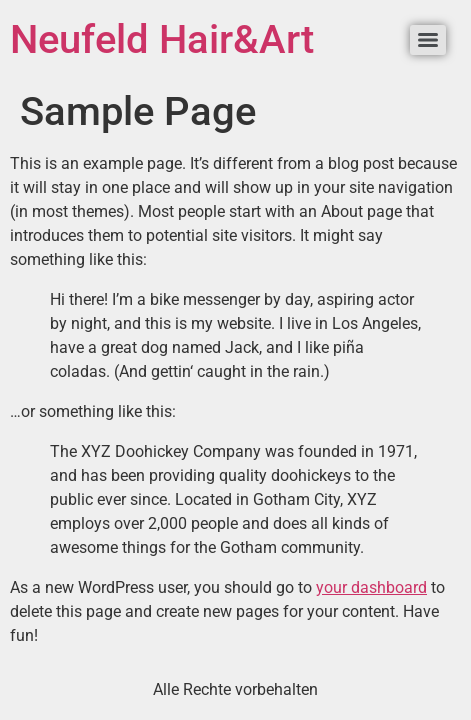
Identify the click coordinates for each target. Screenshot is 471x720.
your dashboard (371, 587)
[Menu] (428, 40)
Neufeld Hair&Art (162, 39)
